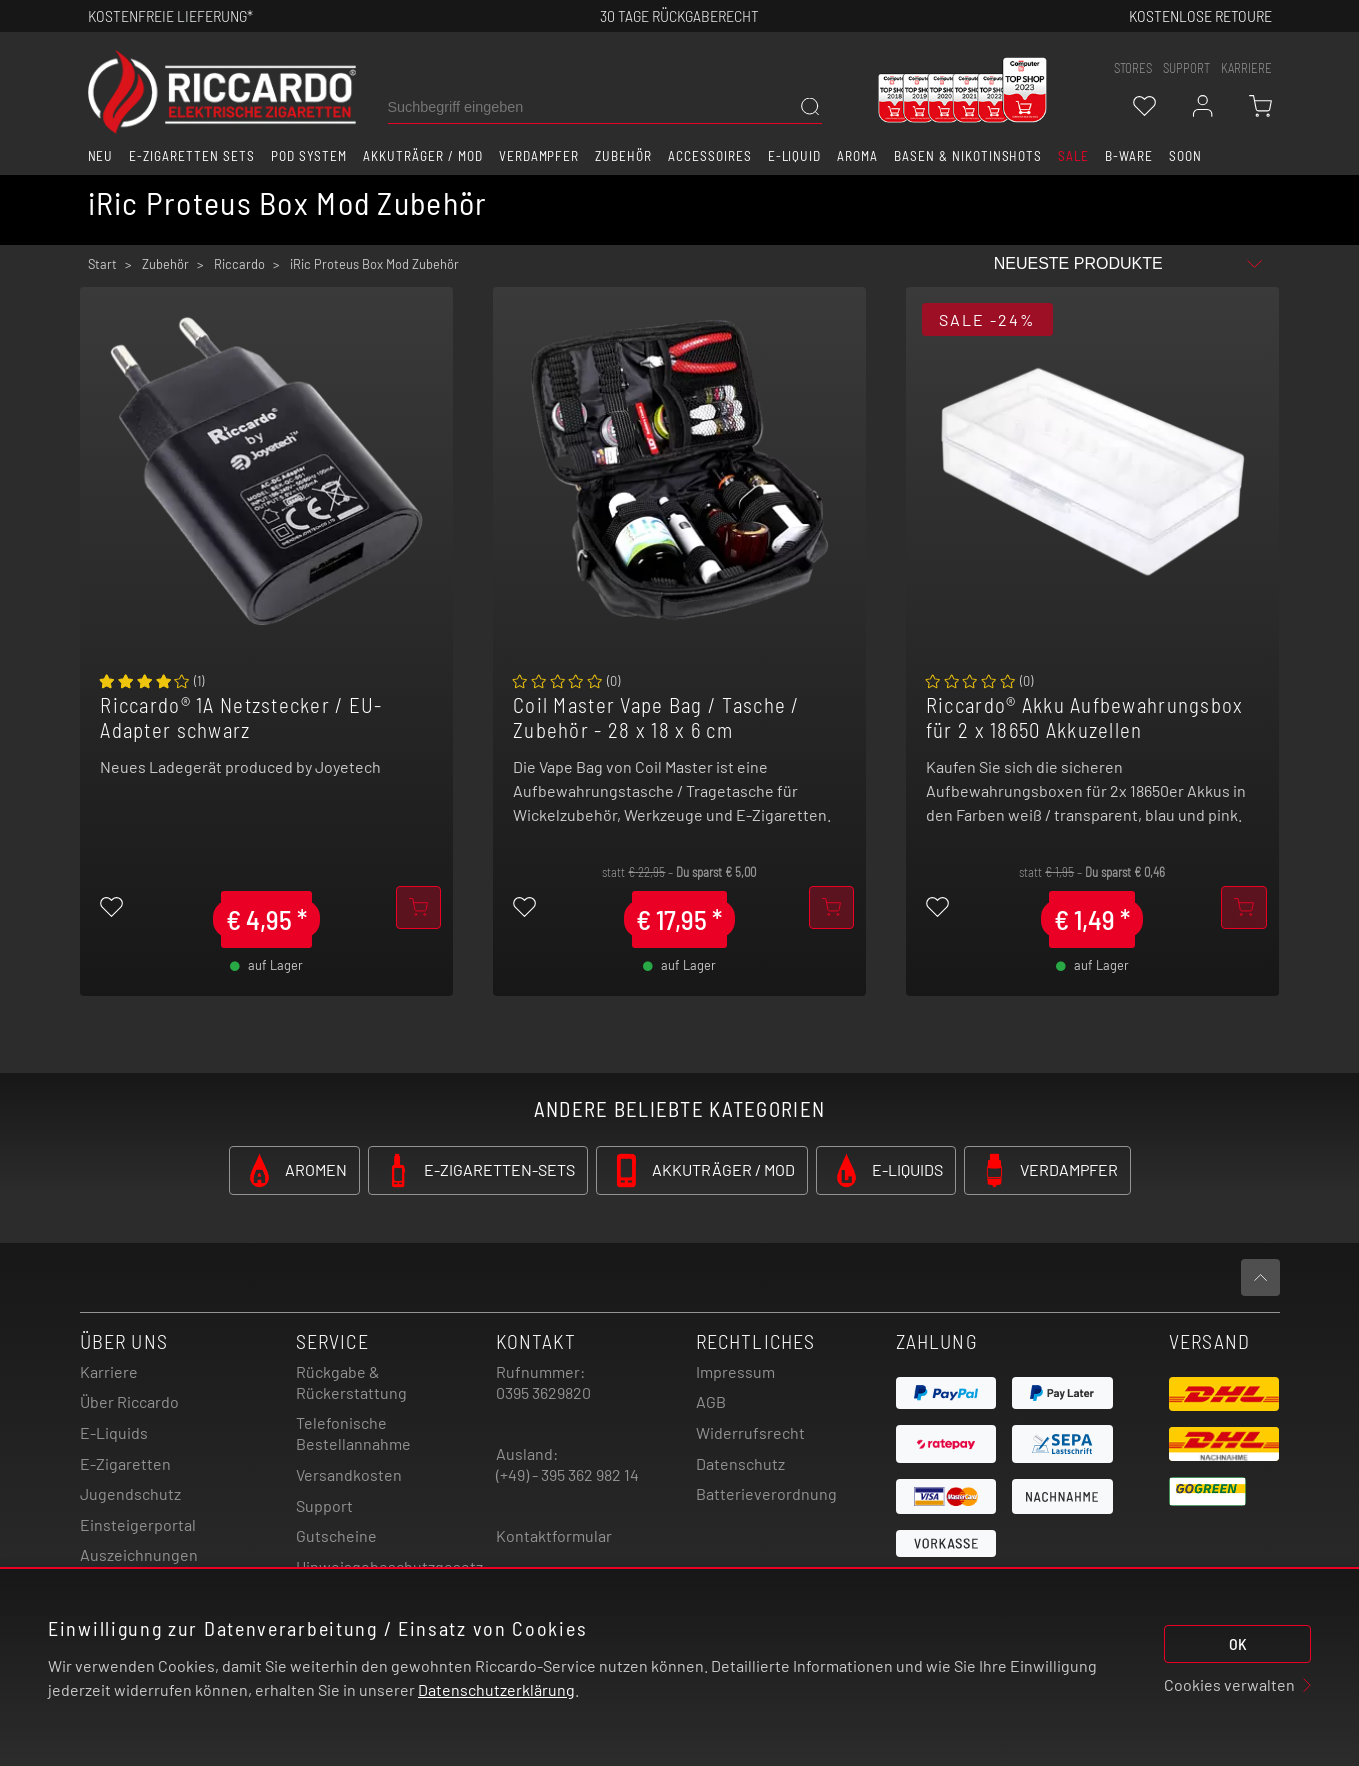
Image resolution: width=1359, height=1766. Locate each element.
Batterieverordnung (766, 1493)
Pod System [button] (309, 156)
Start (102, 264)
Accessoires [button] (710, 156)
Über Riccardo (129, 1401)
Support (324, 1505)
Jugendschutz (130, 1493)
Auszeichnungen (139, 1554)
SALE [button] (1073, 156)
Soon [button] (1185, 156)
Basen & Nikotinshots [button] (968, 156)
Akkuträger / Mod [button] (422, 156)
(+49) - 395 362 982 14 (567, 1474)
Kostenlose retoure (1200, 15)
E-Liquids (114, 1432)
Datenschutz (740, 1463)
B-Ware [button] (1129, 156)
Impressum (735, 1371)
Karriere (1246, 68)
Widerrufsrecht (750, 1432)
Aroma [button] (857, 156)
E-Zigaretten (125, 1463)
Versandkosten (349, 1474)
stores (1133, 68)
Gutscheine (336, 1535)
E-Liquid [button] (795, 156)
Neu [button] (101, 156)
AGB (711, 1401)
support (1186, 68)
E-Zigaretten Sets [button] (191, 156)
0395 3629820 (543, 1392)
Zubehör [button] (623, 156)
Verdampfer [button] (539, 156)
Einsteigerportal (138, 1524)
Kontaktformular (554, 1535)
